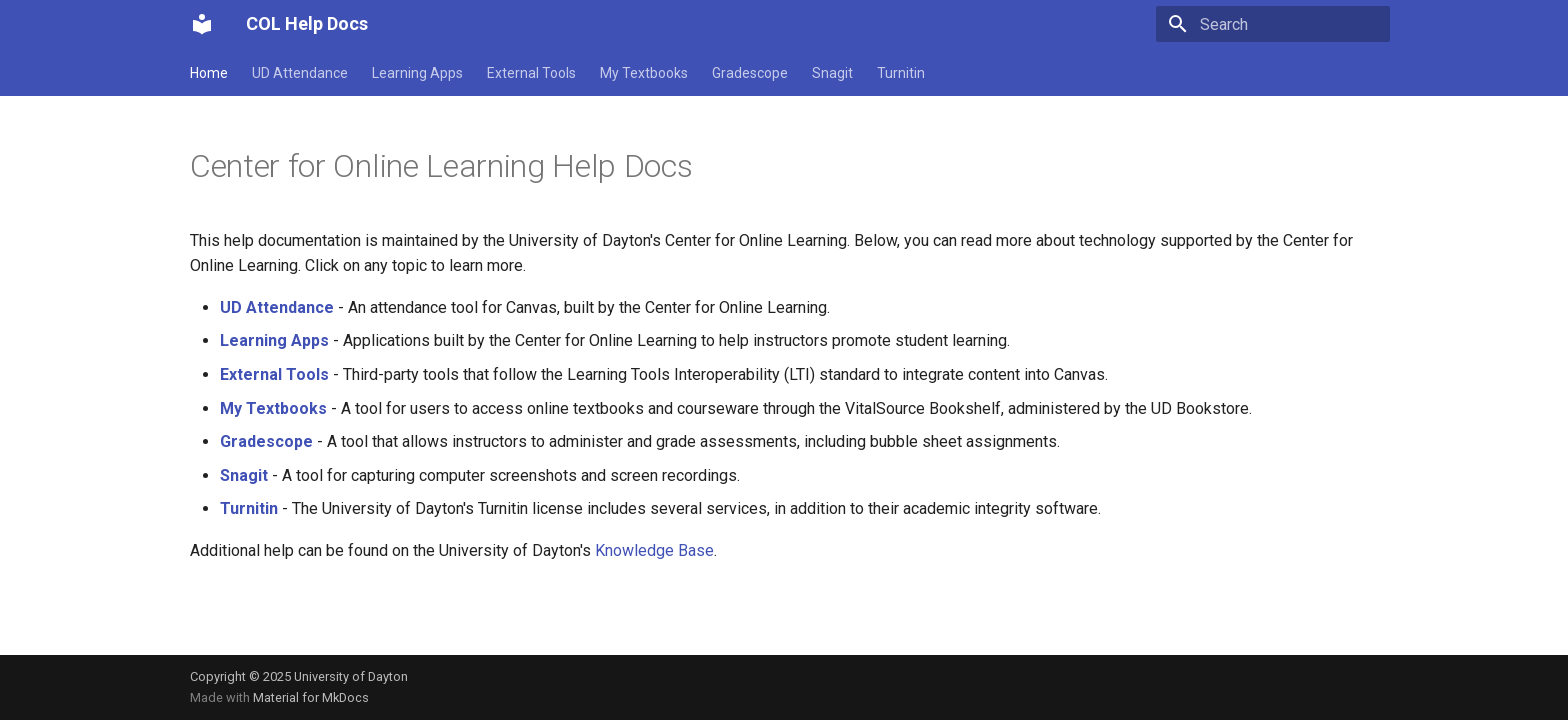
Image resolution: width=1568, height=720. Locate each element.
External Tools (531, 73)
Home (209, 73)
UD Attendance (300, 73)
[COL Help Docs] (202, 24)
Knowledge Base (654, 550)
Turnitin (901, 73)
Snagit (832, 73)
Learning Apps (417, 73)
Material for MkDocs (311, 697)
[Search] (1273, 24)
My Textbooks (644, 73)
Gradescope (750, 73)
